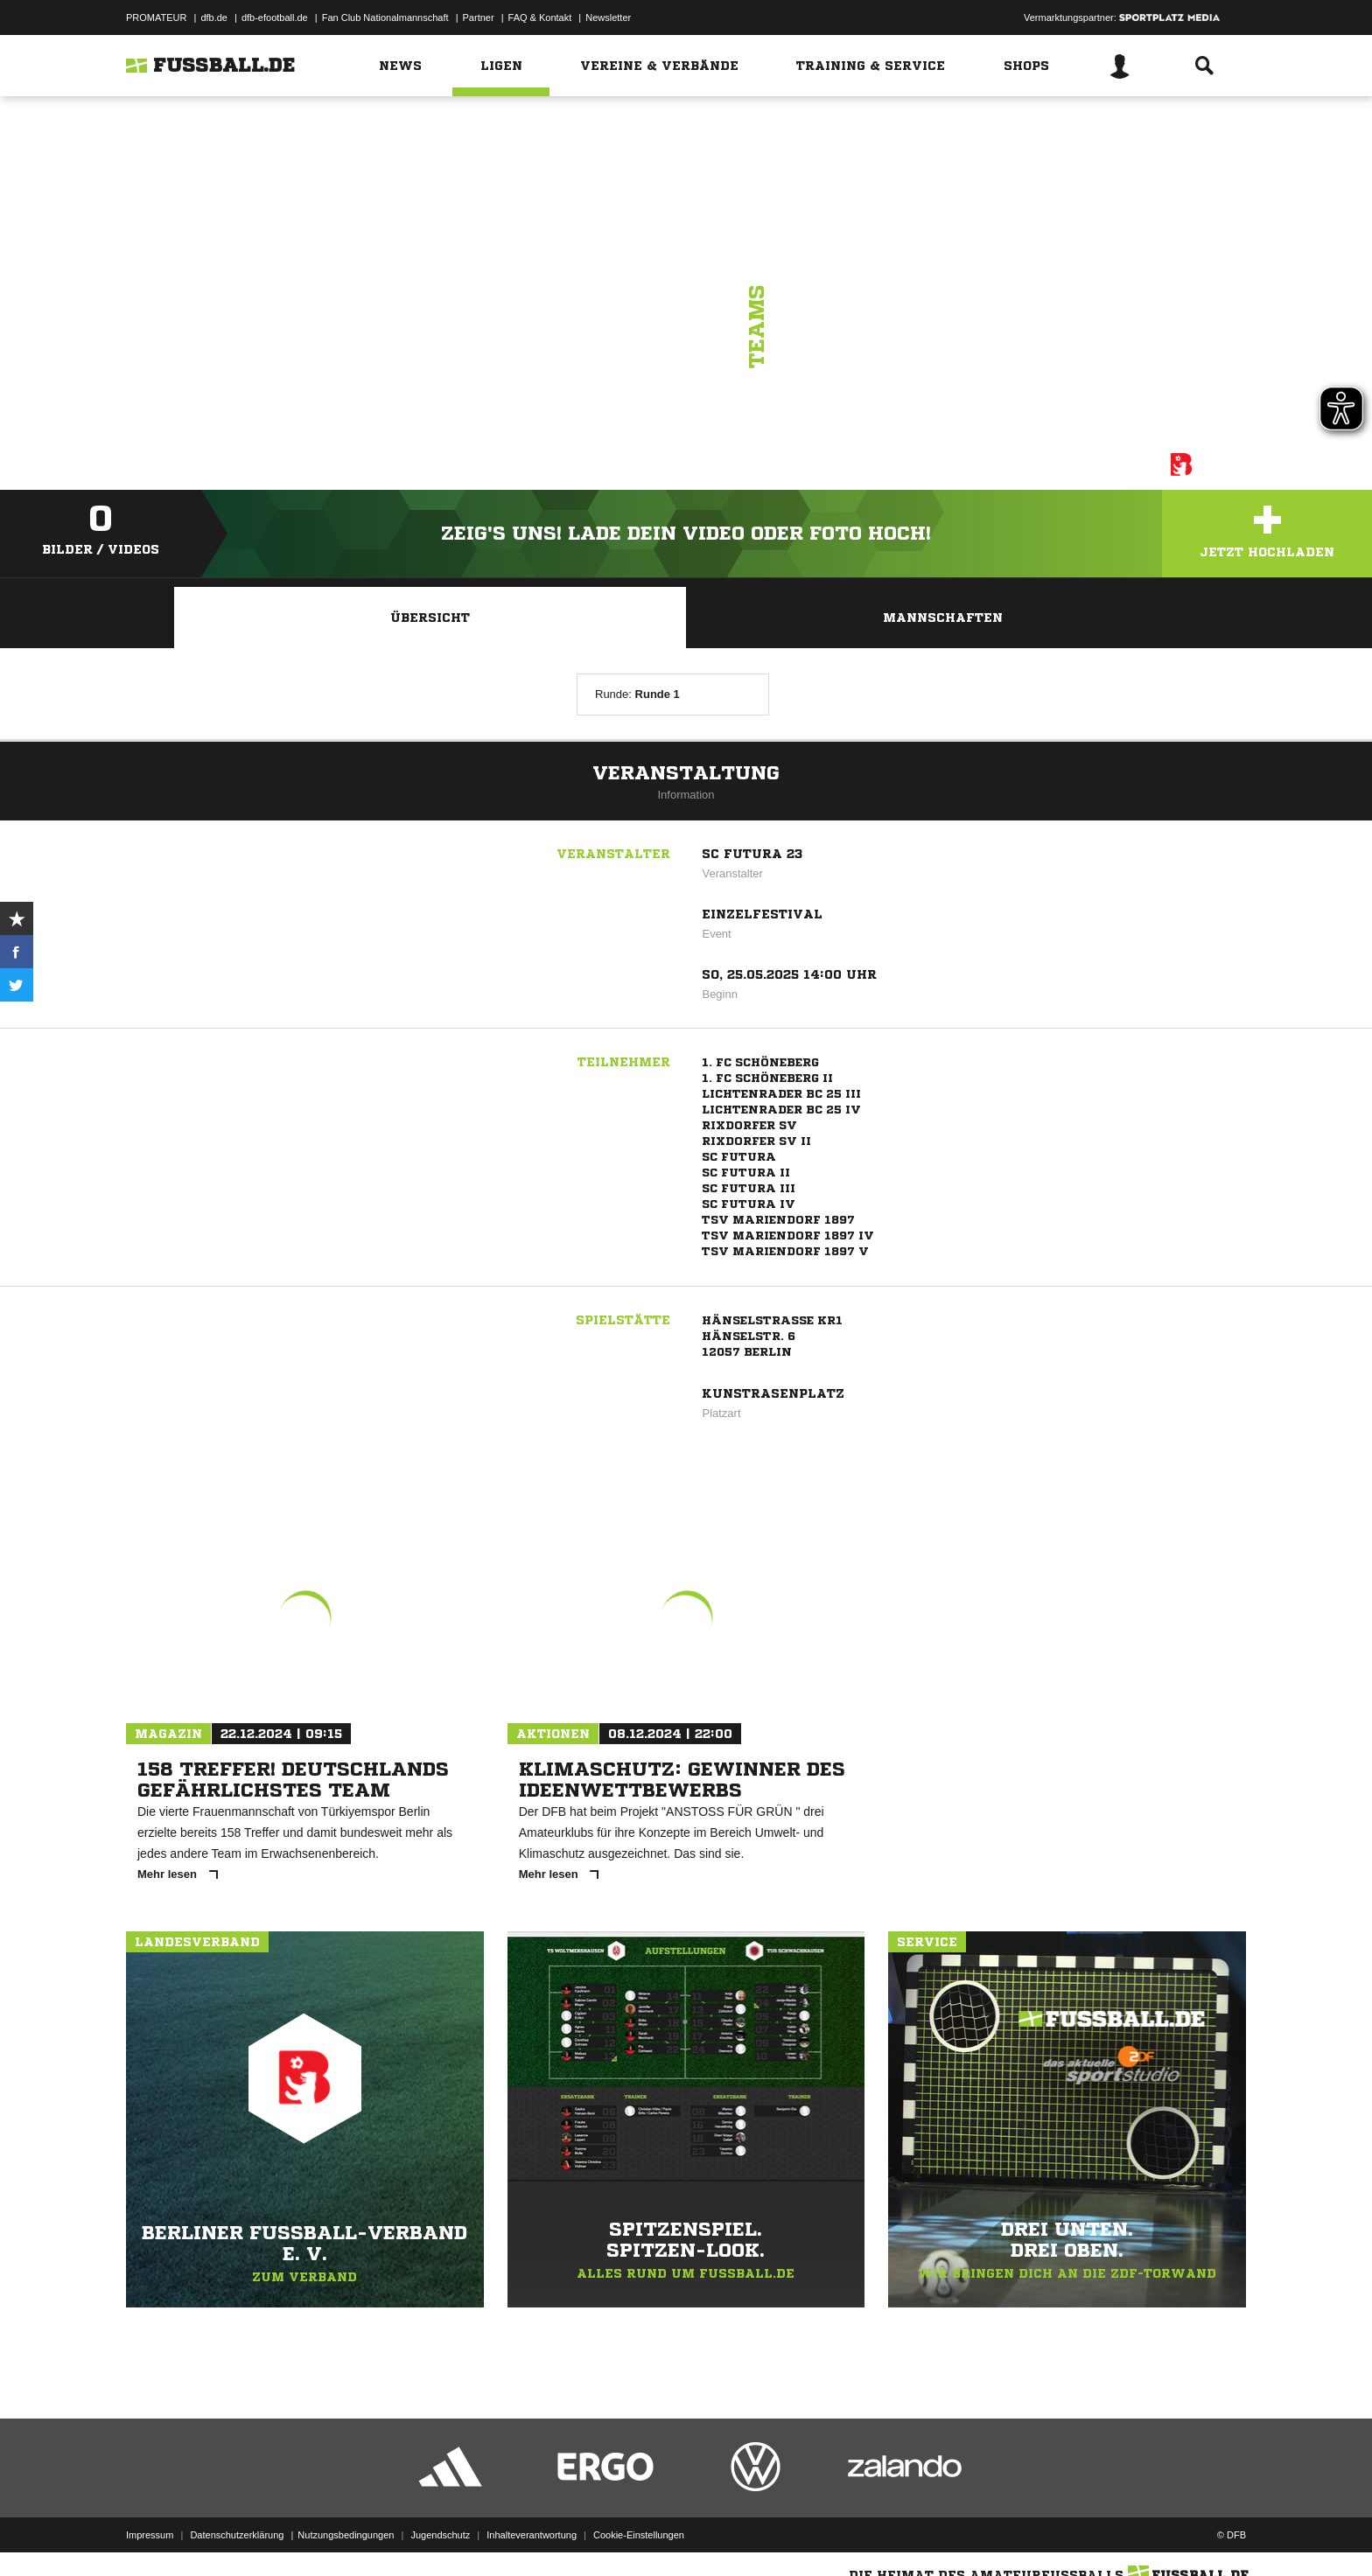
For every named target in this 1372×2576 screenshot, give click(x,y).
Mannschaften (943, 617)
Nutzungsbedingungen (346, 2535)
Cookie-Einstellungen (638, 2535)
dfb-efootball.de (275, 17)
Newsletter (608, 17)
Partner (478, 17)
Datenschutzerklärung (237, 2535)
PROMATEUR (156, 17)
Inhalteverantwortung (531, 2535)
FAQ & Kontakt (540, 17)
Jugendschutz (440, 2535)
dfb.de (214, 17)
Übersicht (430, 617)
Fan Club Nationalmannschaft (385, 17)
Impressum (149, 2535)
